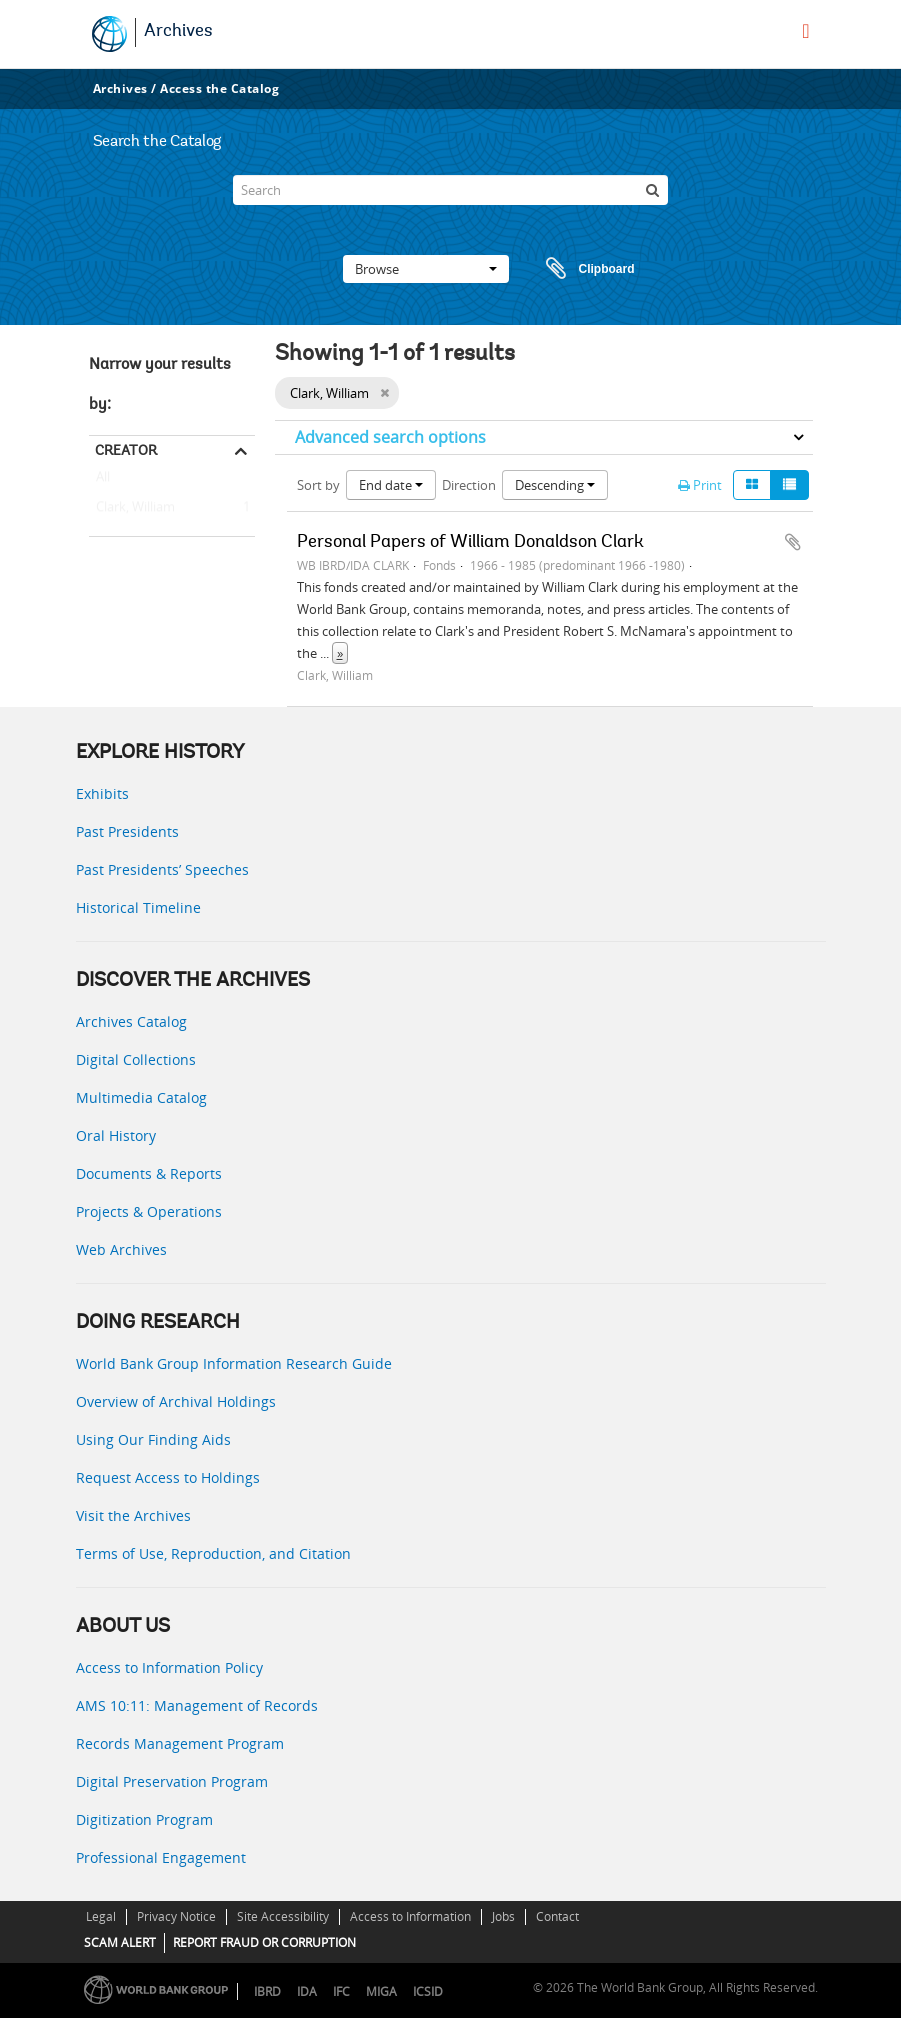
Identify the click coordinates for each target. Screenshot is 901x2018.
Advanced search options (390, 437)
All (103, 481)
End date (391, 485)
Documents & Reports (149, 1173)
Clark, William (132, 508)
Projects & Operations (149, 1211)
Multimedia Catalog (141, 1097)
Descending (555, 485)
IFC (341, 1991)
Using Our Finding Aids (153, 1439)
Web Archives (121, 1249)
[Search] (450, 190)
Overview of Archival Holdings (176, 1401)
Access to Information (410, 1916)
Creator (126, 450)
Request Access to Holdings (168, 1477)
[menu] (805, 31)
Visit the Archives (133, 1515)
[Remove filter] (384, 393)
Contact (557, 1916)
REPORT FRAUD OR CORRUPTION (264, 1942)
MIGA (381, 1991)
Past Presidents (127, 831)
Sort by (318, 485)
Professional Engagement (161, 1857)
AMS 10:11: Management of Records (197, 1705)
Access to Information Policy (169, 1667)
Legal (101, 1916)
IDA (307, 1991)
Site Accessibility (283, 1916)
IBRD (267, 1991)
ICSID (428, 1991)
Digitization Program (144, 1819)
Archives (178, 32)
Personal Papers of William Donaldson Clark (470, 543)
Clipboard (581, 269)
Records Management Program (180, 1743)
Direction (469, 485)
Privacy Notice (176, 1916)
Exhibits (102, 793)
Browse (426, 269)
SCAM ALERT (120, 1942)
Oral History (116, 1135)
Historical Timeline (138, 907)
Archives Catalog (131, 1021)
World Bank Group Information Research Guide (234, 1363)
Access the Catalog (219, 88)
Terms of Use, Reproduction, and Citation (213, 1553)
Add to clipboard (793, 542)
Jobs (503, 1916)
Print (700, 485)
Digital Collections (136, 1059)
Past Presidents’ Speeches (162, 869)
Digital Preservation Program (172, 1781)
